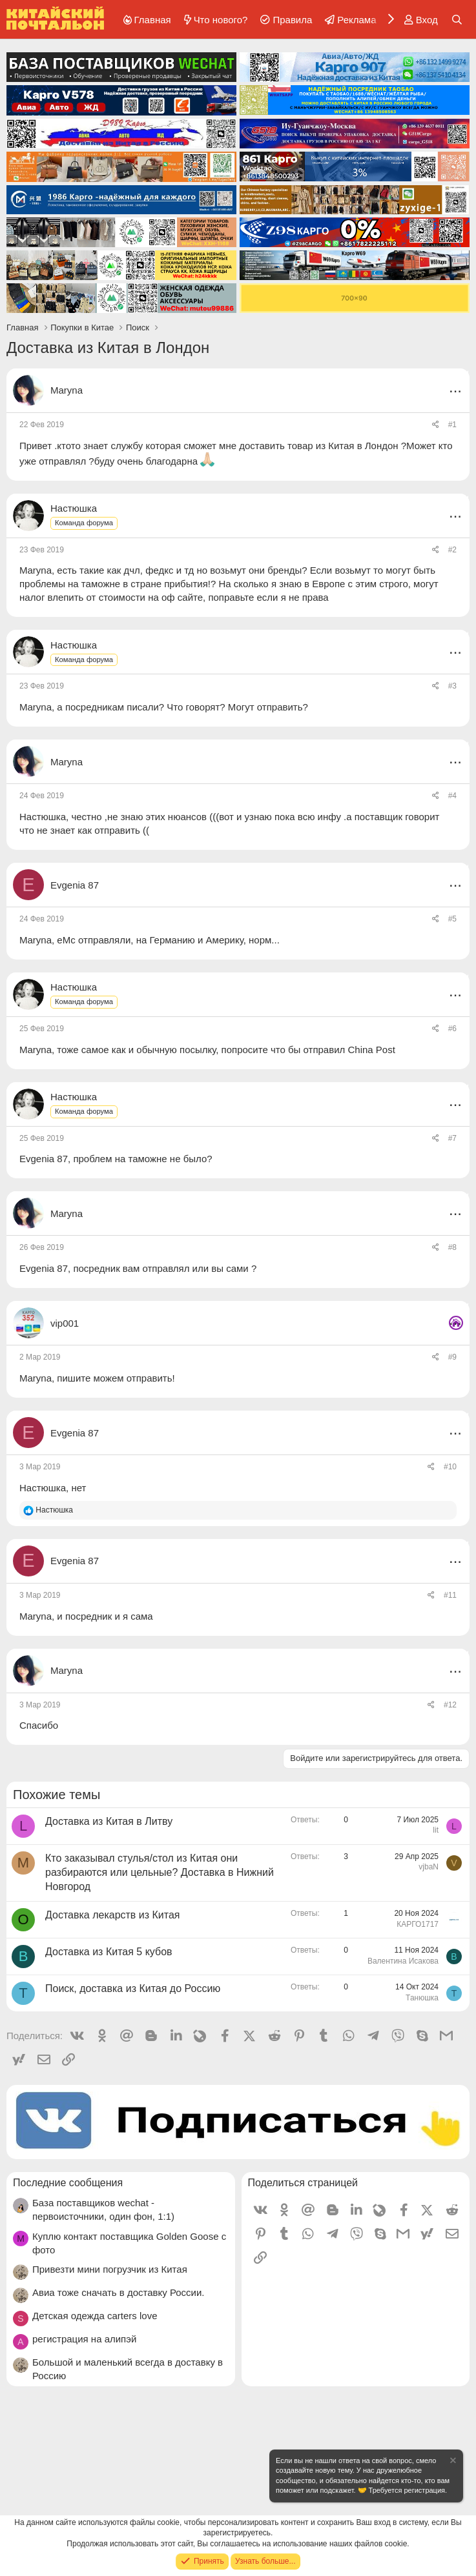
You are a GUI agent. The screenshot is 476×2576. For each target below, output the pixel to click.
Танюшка (422, 1997)
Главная (152, 19)
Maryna (66, 390)
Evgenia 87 (43, 1158)
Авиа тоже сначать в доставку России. (118, 2292)
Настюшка (42, 816)
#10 (450, 1466)
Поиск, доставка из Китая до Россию (132, 1988)
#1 (452, 424)
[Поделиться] (436, 425)
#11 (450, 1595)
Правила (292, 19)
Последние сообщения (68, 2182)
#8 (452, 1247)
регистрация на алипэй (84, 2338)
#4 (452, 795)
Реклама (356, 19)
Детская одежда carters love (95, 2315)
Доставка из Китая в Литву (108, 1821)
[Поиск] (457, 20)
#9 (452, 1357)
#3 (452, 685)
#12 (450, 1704)
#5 (452, 918)
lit (436, 1830)
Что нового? (221, 19)
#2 (452, 549)
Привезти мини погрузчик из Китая (109, 2269)
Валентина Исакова (403, 1961)
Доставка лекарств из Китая (112, 1914)
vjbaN (429, 1866)
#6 (452, 1028)
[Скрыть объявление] (452, 2462)
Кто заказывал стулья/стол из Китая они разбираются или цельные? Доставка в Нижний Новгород (159, 1873)
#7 (452, 1138)
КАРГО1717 (418, 1924)
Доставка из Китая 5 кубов (108, 1951)
